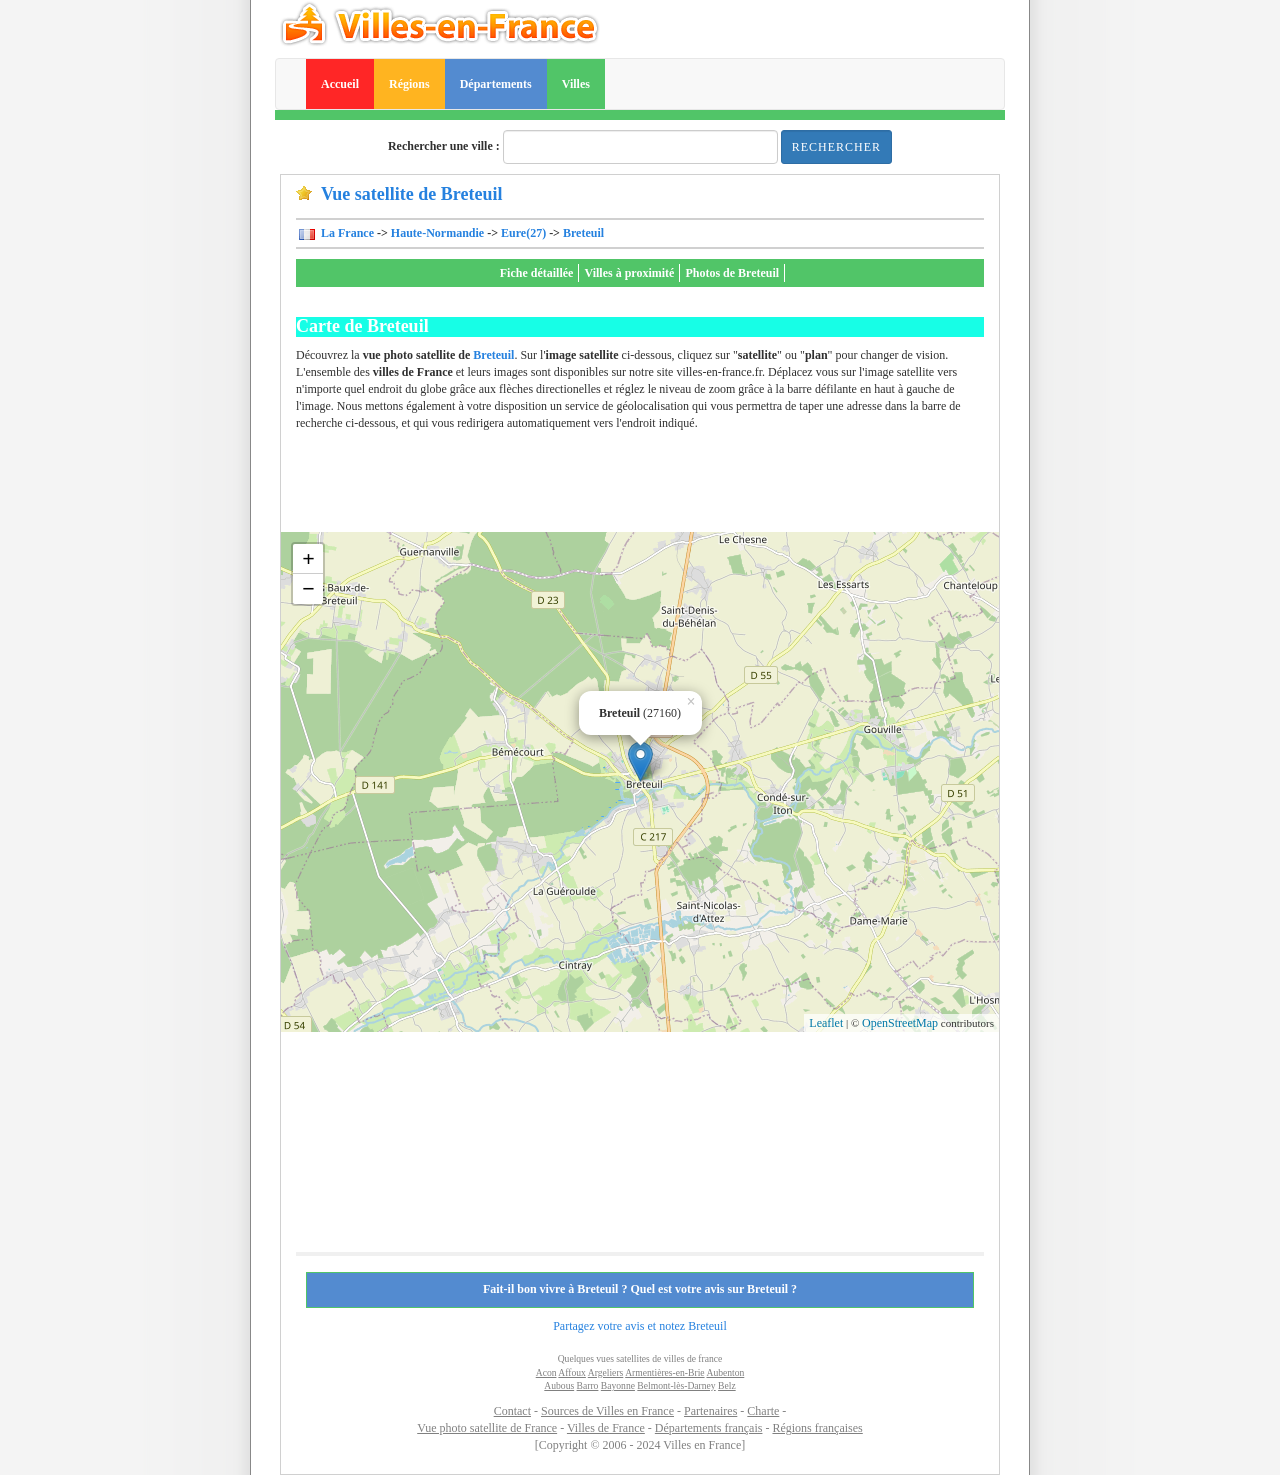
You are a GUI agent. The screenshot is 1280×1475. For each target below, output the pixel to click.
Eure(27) (523, 233)
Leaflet (826, 1023)
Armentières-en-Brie (664, 1372)
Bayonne (618, 1385)
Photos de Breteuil (732, 273)
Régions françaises (817, 1428)
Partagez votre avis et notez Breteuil (640, 1326)
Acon (546, 1372)
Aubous (559, 1385)
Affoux (572, 1372)
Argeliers (606, 1372)
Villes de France (606, 1428)
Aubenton (725, 1372)
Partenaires (710, 1411)
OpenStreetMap (900, 1023)
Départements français (709, 1428)
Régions (409, 84)
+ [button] (308, 558)
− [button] (308, 588)
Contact (512, 1411)
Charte (763, 1411)
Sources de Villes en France (607, 1411)
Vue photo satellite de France (487, 1428)
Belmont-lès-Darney (676, 1385)
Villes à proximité (629, 273)
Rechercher (836, 147)
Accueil (340, 84)
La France (346, 233)
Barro (588, 1385)
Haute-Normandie (437, 233)
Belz (727, 1385)
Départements (496, 84)
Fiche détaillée (537, 273)
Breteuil (583, 233)
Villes (576, 84)
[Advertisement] (660, 487)
